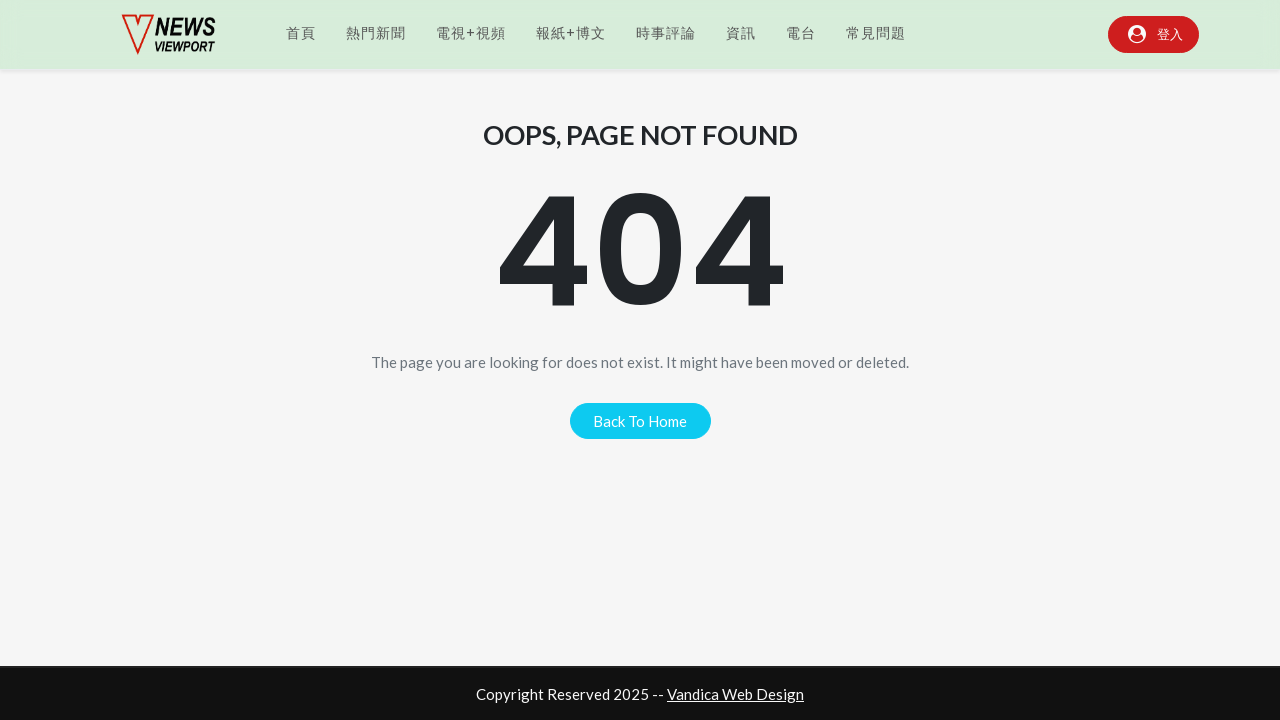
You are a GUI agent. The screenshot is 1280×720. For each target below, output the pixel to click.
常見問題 (876, 33)
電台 (801, 33)
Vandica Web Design (735, 694)
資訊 (741, 33)
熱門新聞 (376, 33)
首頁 (301, 33)
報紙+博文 (571, 33)
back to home (640, 421)
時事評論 (666, 33)
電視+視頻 (471, 33)
